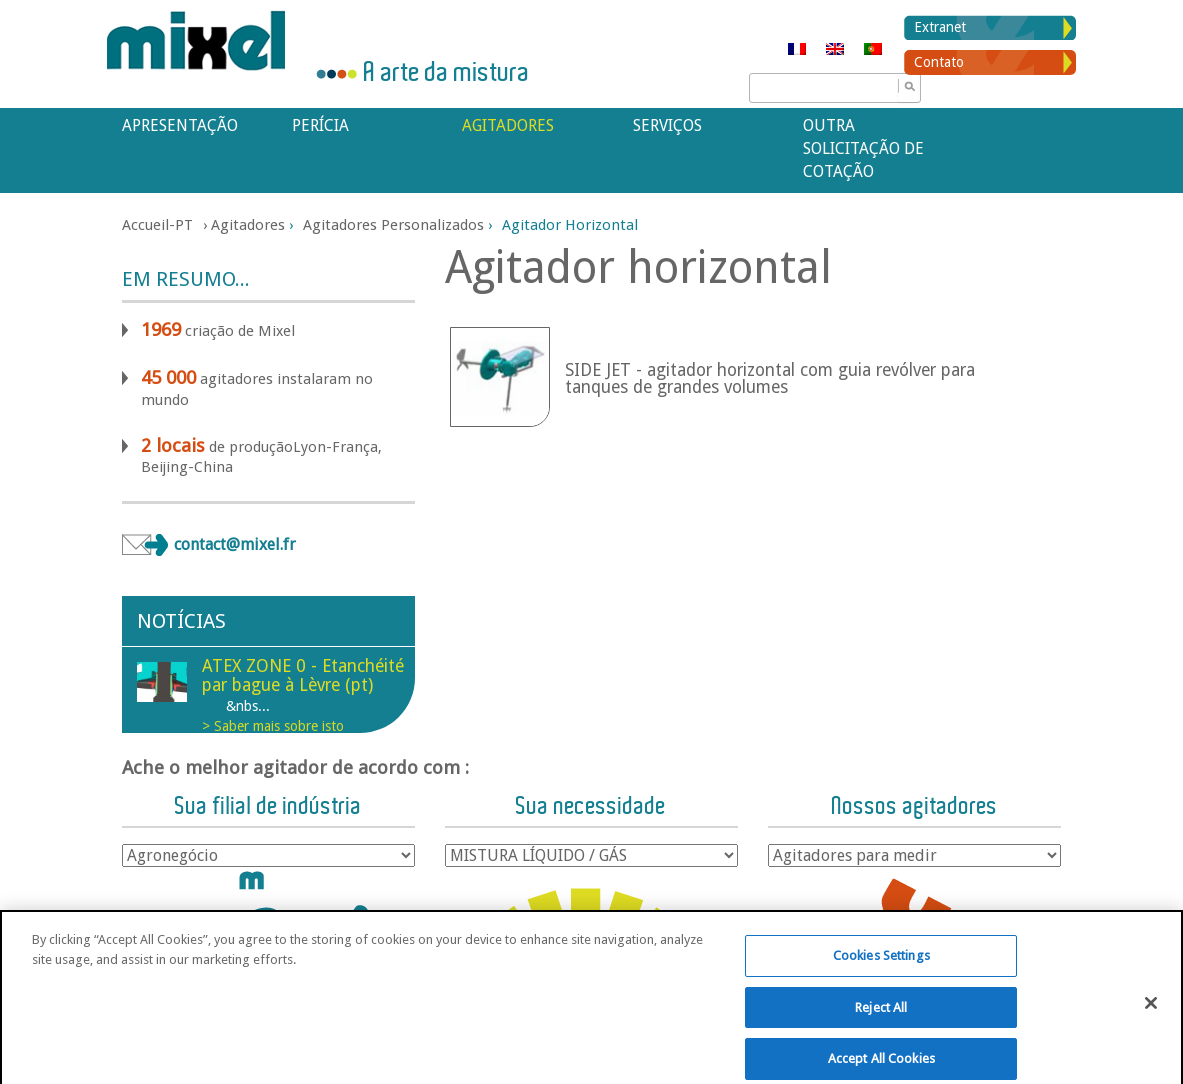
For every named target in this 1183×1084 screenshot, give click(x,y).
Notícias (181, 621)
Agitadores (508, 125)
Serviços (667, 125)
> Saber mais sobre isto (273, 726)
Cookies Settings (881, 972)
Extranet (940, 27)
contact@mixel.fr (235, 544)
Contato (939, 62)
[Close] (1151, 1020)
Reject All (881, 1024)
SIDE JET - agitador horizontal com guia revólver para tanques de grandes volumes (770, 378)
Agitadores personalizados (393, 225)
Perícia (320, 125)
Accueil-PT (157, 225)
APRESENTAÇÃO (180, 125)
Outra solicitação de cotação (863, 148)
